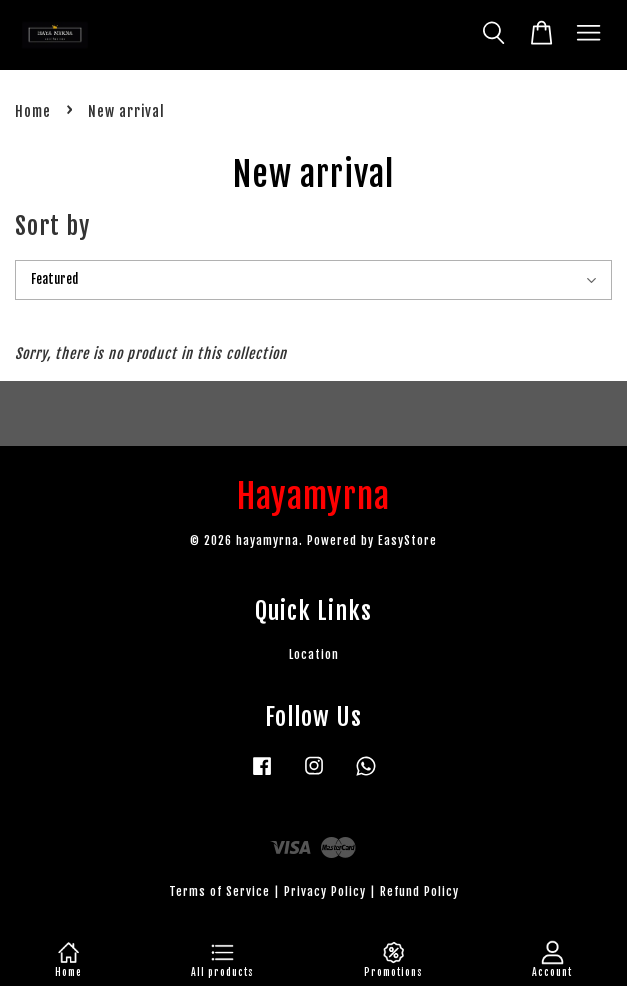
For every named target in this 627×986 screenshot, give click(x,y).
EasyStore (407, 540)
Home (33, 111)
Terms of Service (219, 891)
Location (314, 654)
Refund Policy (419, 891)
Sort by (52, 226)
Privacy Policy (325, 891)
